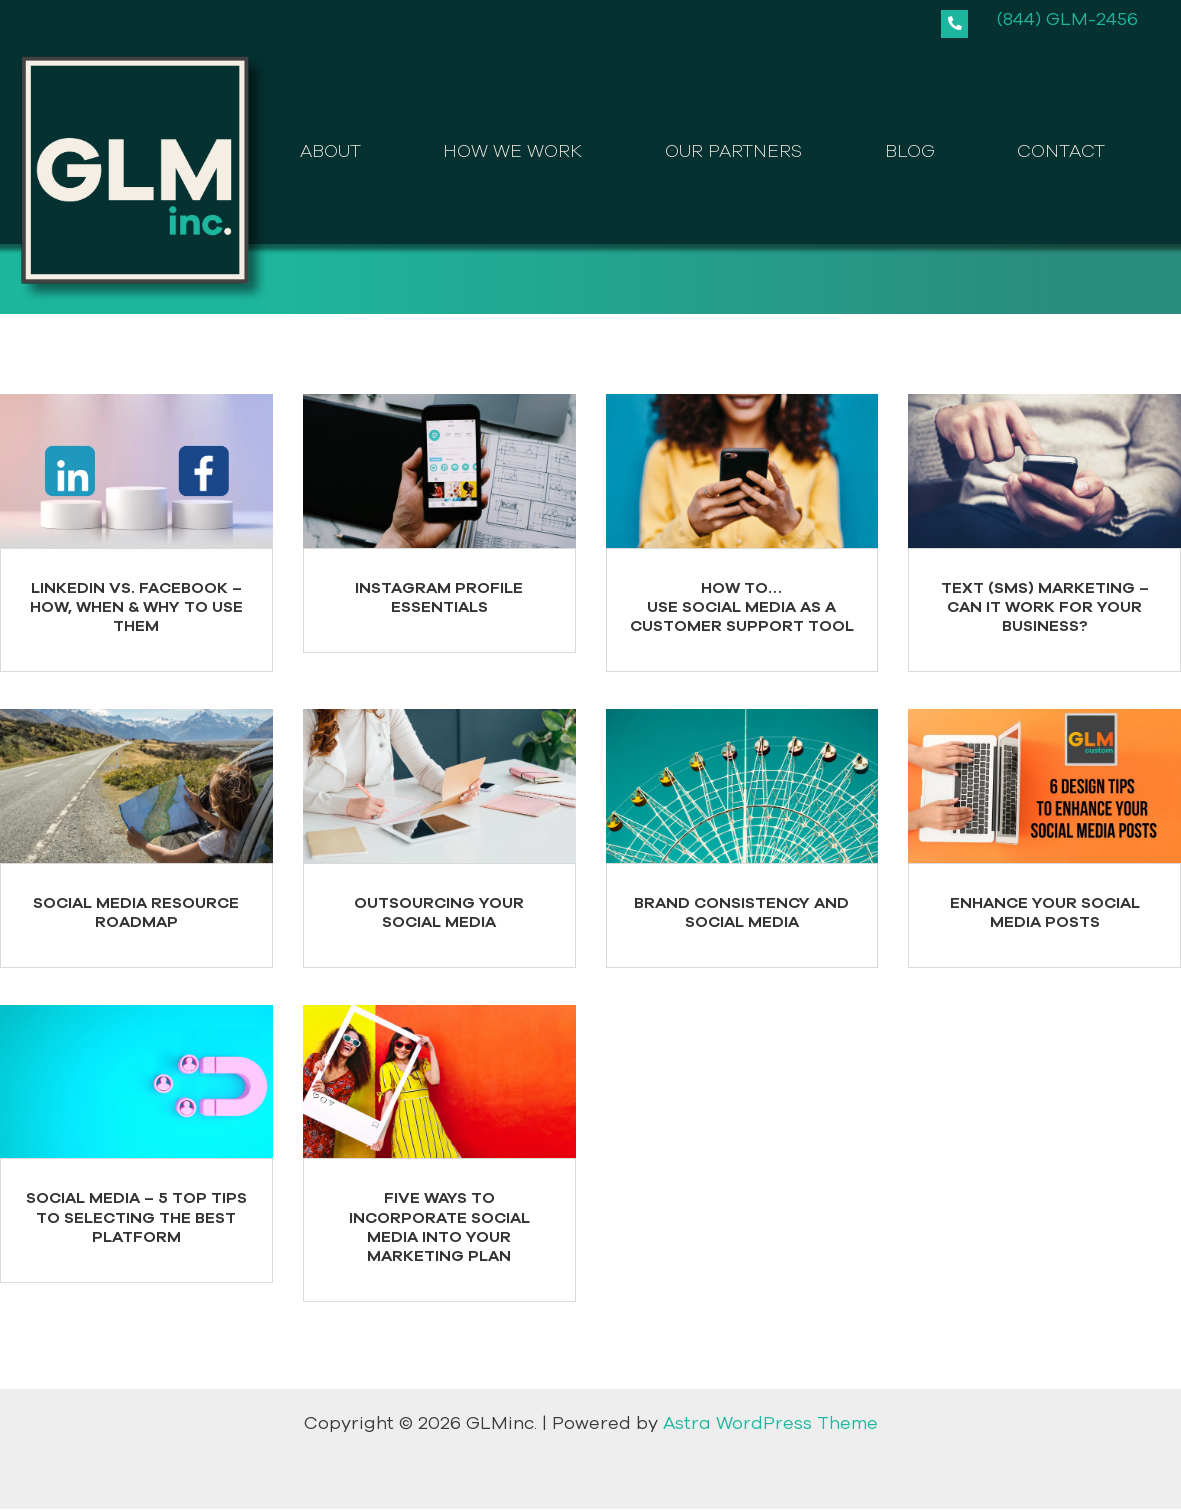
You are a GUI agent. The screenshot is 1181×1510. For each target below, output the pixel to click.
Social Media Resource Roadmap (136, 912)
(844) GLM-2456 (1067, 19)
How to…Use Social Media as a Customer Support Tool (742, 607)
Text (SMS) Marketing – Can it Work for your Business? (1045, 607)
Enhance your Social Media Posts (1045, 912)
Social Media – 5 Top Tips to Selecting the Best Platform (136, 1218)
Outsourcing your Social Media (439, 912)
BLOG (910, 152)
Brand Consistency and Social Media (741, 912)
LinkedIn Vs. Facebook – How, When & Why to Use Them (136, 607)
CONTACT (1061, 152)
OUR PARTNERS (733, 152)
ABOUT (330, 152)
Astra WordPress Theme (770, 1424)
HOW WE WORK (512, 152)
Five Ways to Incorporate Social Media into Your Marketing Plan (439, 1228)
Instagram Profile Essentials (439, 597)
